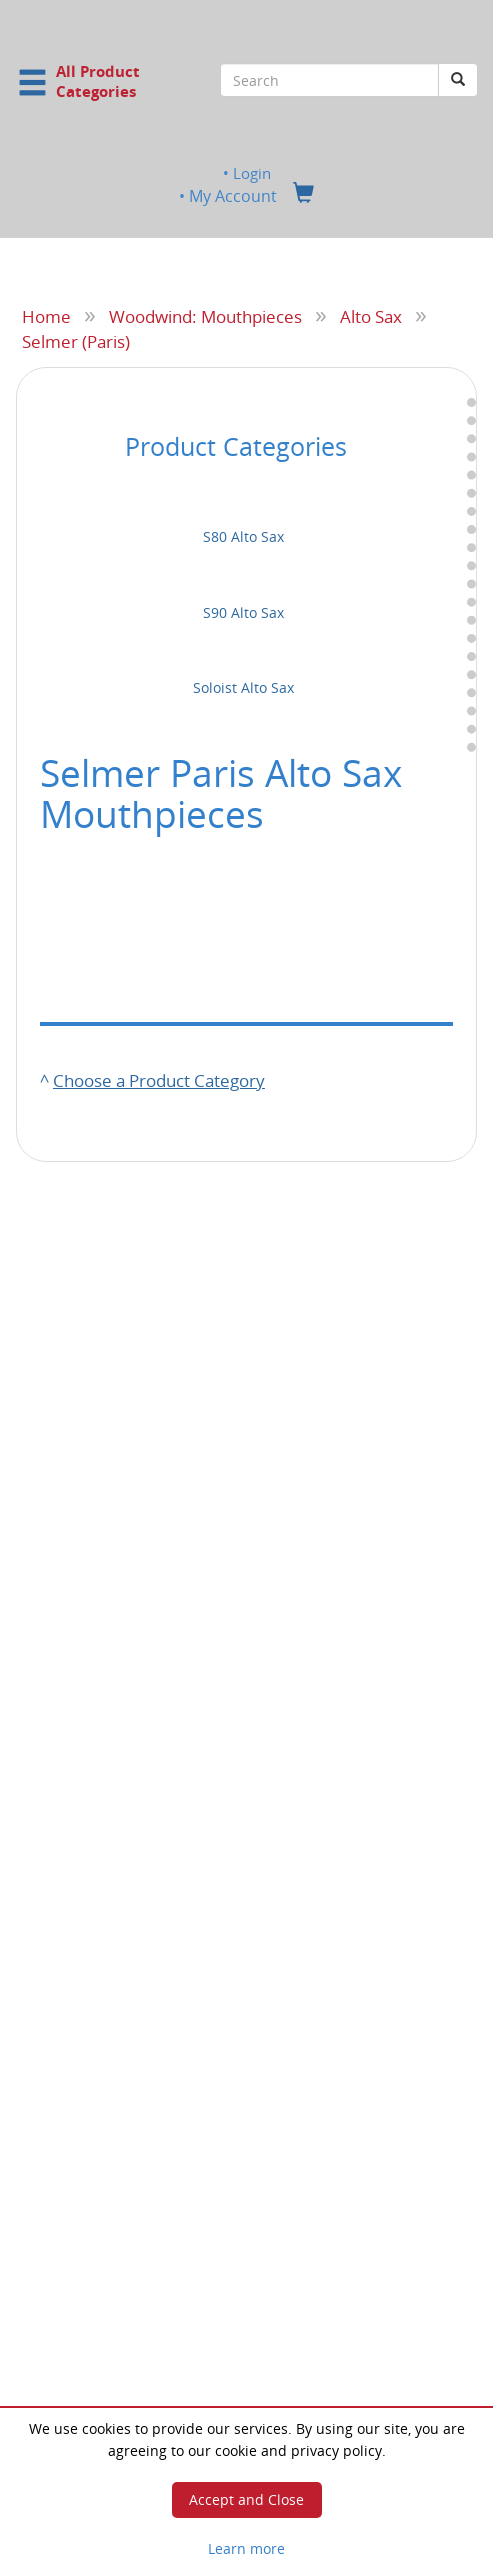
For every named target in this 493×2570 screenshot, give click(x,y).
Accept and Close (246, 2499)
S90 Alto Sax (243, 612)
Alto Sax (371, 316)
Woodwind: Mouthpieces (205, 316)
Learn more (246, 2548)
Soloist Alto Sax (243, 687)
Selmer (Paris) (76, 340)
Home (46, 316)
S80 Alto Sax (243, 536)
